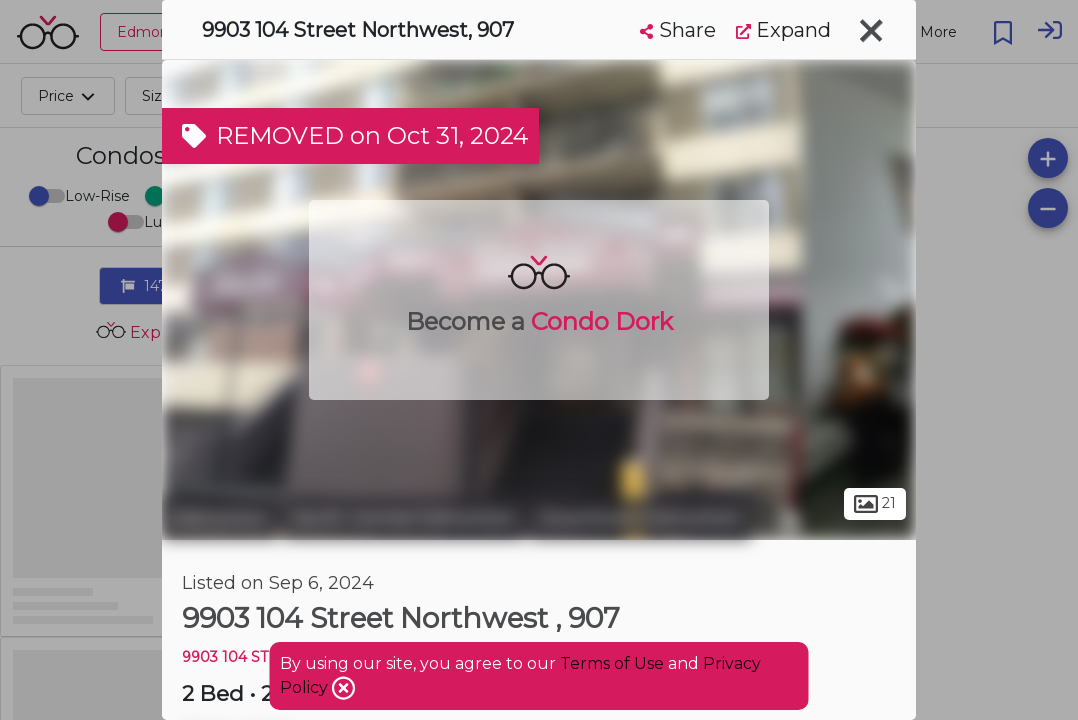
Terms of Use (612, 663)
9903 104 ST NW (240, 657)
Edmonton (220, 518)
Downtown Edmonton (640, 518)
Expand (783, 30)
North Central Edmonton (404, 518)
